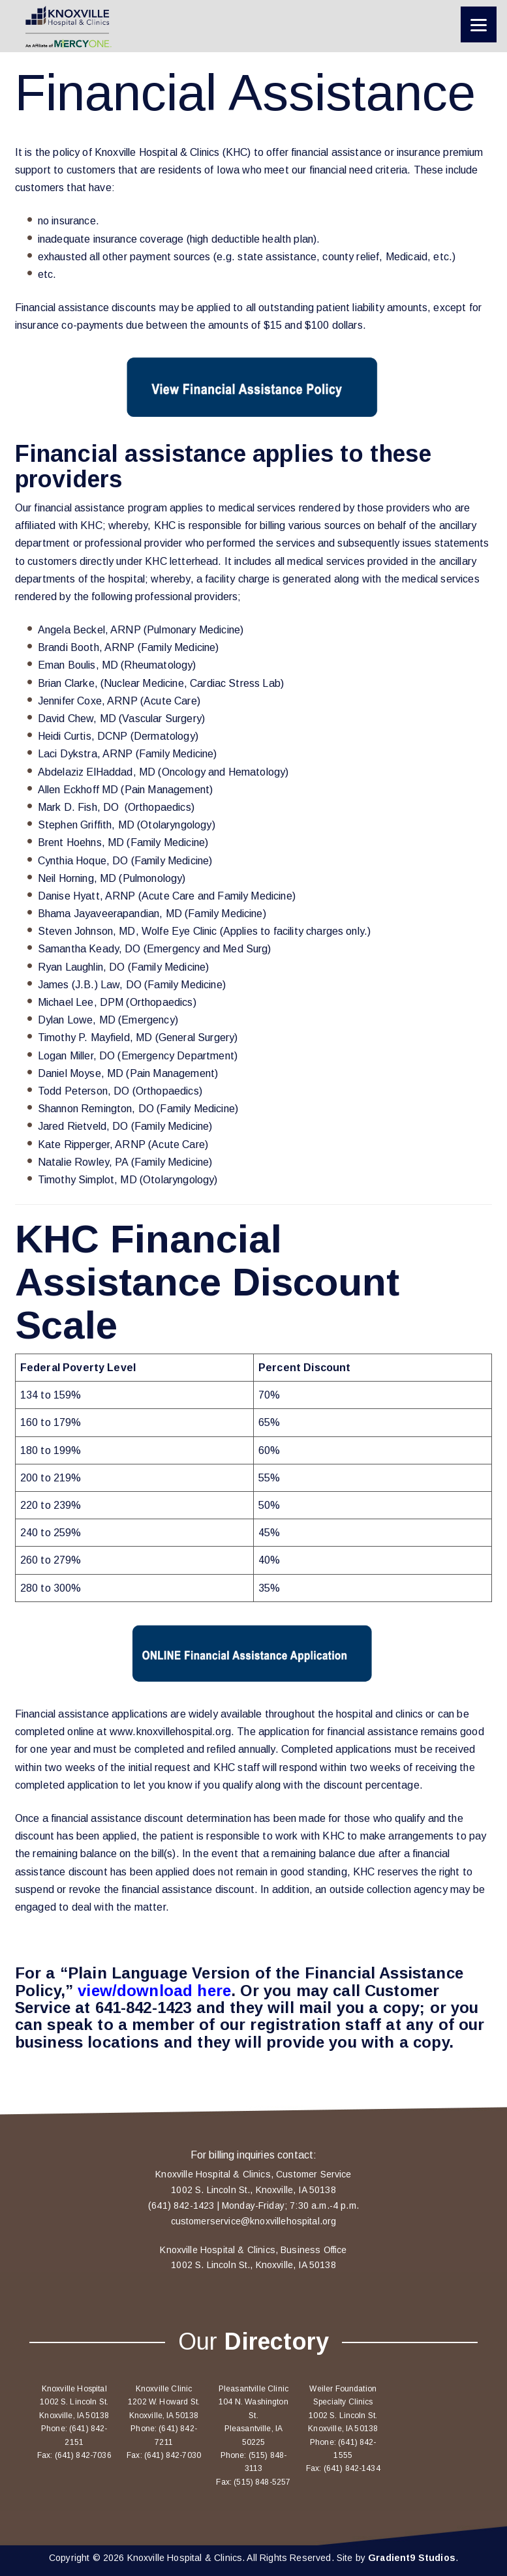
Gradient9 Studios (411, 2558)
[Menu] (479, 24)
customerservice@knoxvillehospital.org (254, 2221)
